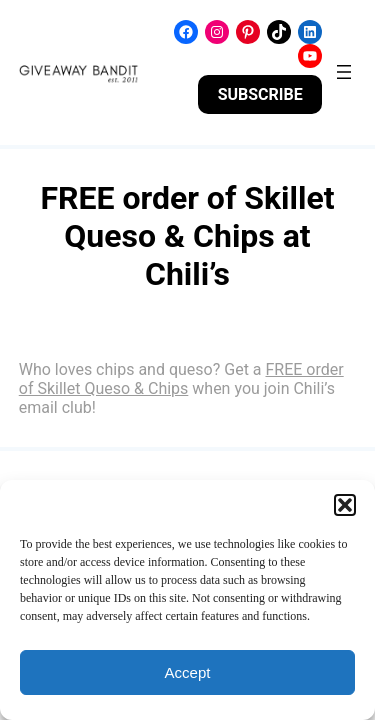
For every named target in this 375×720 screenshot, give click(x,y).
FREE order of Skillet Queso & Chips (181, 379)
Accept (188, 672)
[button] (345, 505)
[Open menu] (344, 72)
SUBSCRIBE (260, 94)
